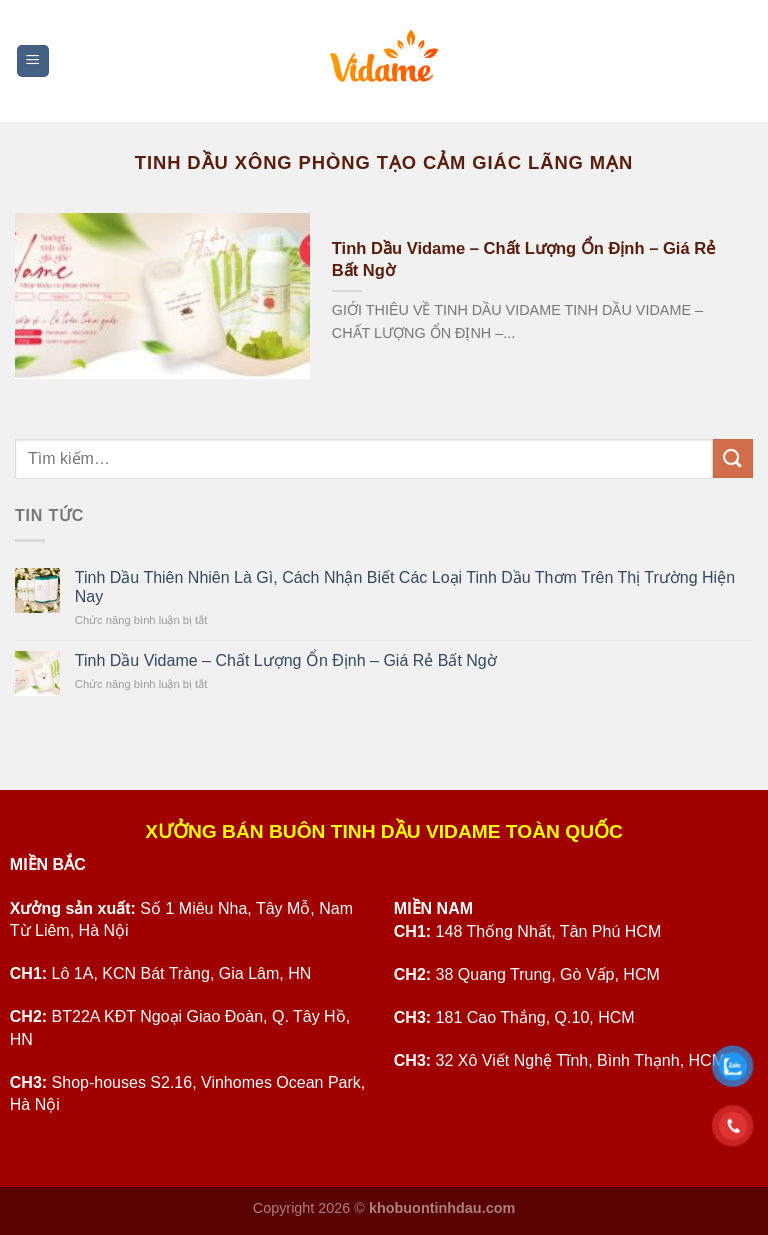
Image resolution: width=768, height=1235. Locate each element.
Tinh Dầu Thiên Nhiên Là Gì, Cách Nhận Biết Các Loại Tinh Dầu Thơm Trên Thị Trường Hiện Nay (405, 587)
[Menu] (33, 61)
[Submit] (733, 458)
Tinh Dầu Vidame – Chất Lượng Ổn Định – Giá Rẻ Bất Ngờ (523, 259)
